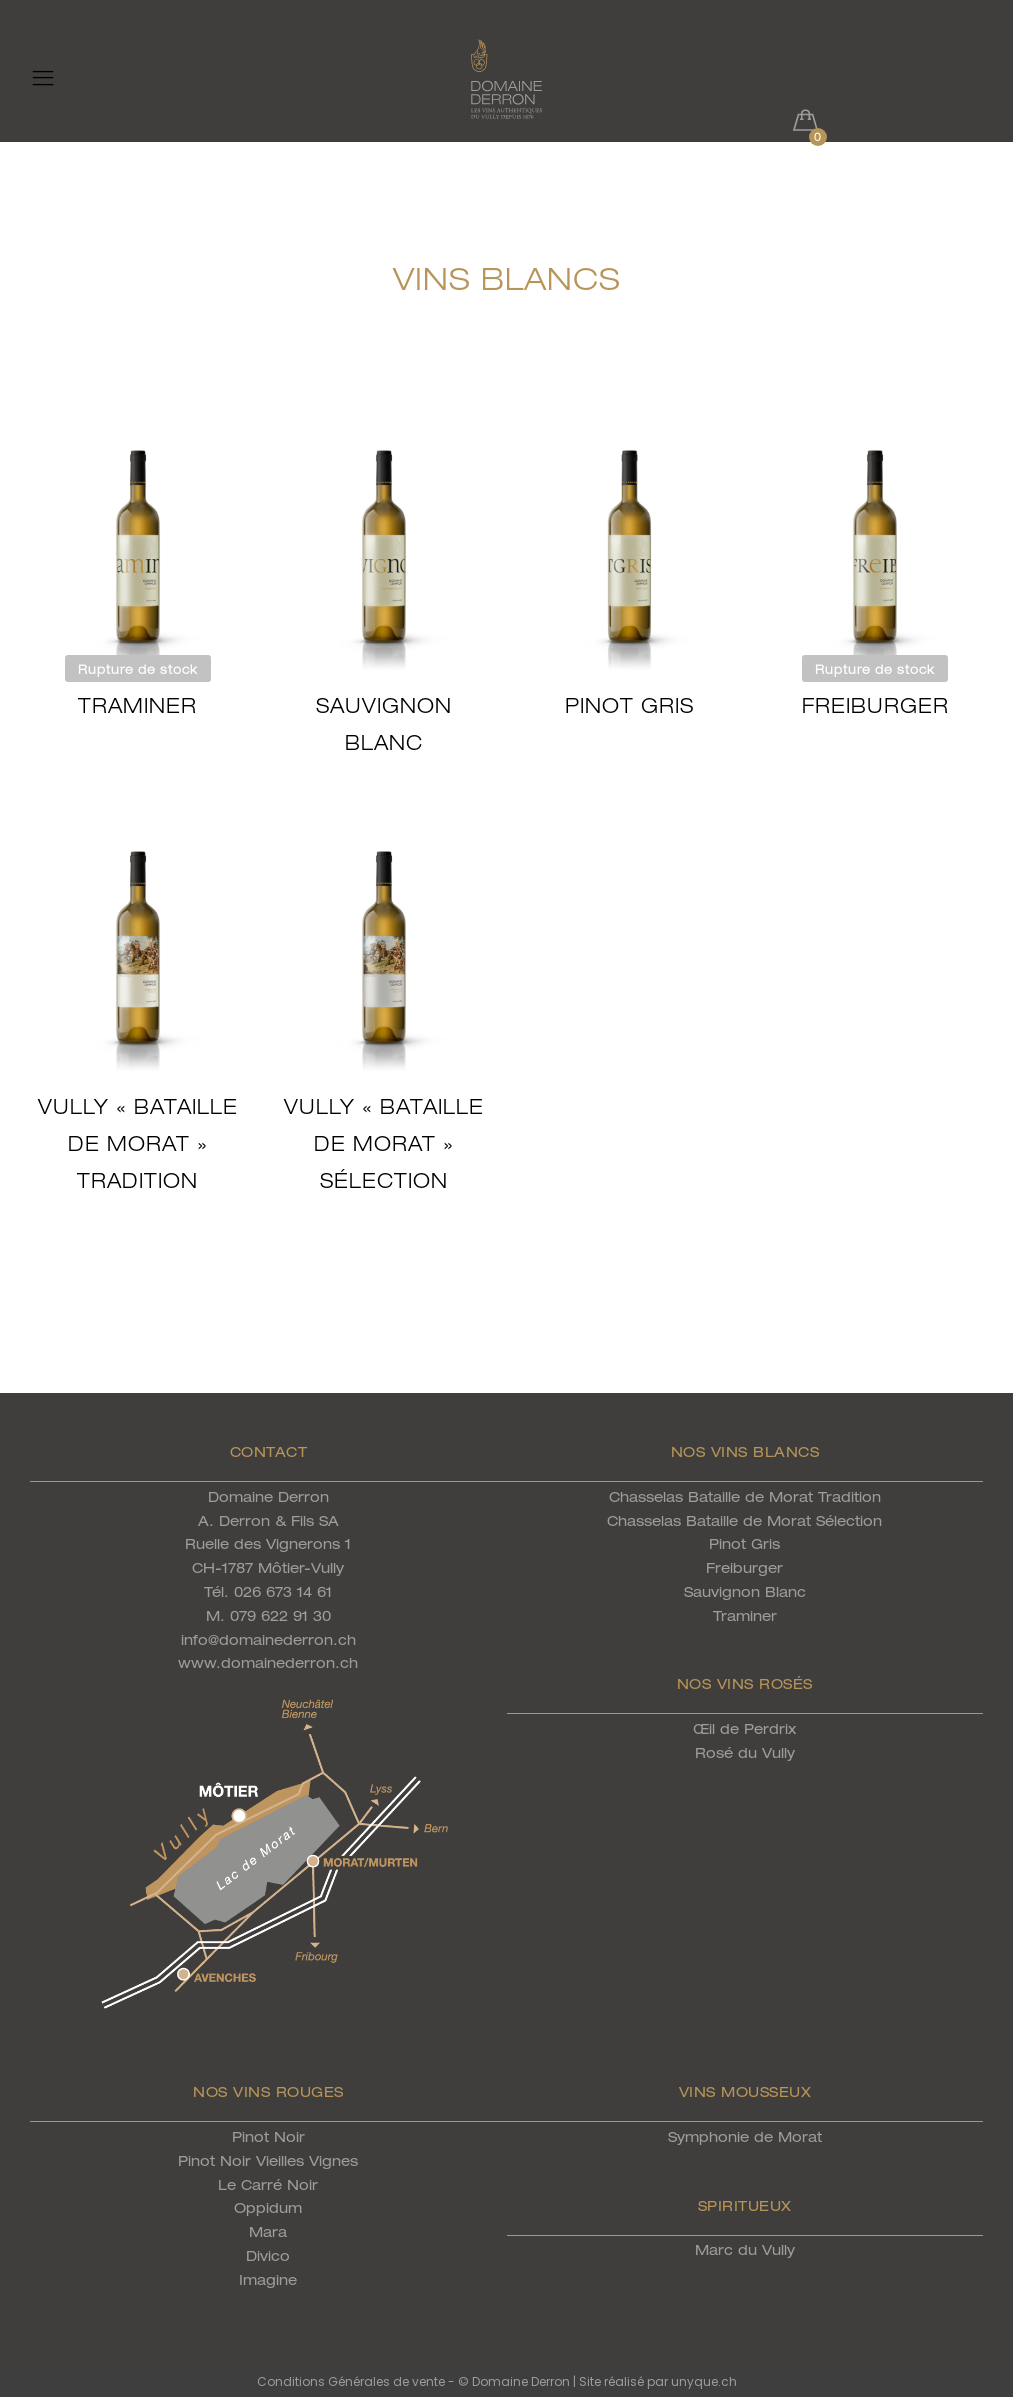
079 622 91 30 (280, 1615)
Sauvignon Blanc (745, 1591)
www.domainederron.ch (268, 1662)
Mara (268, 2231)
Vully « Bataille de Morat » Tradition (138, 1143)
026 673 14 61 (283, 1591)
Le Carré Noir (268, 2184)
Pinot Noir (268, 2136)
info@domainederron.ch (268, 1639)
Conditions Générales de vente (351, 2381)
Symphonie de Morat (745, 2136)
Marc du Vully (745, 2249)
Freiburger (875, 705)
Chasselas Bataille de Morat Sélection (744, 1520)
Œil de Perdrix (744, 1728)
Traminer (137, 705)
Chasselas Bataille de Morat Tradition (745, 1496)
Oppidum (268, 2207)
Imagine (268, 2279)
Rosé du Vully (745, 1752)
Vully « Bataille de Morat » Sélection (384, 1143)
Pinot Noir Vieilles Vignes (268, 2160)
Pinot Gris (629, 705)
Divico (268, 2255)
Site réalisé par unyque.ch (658, 2381)
